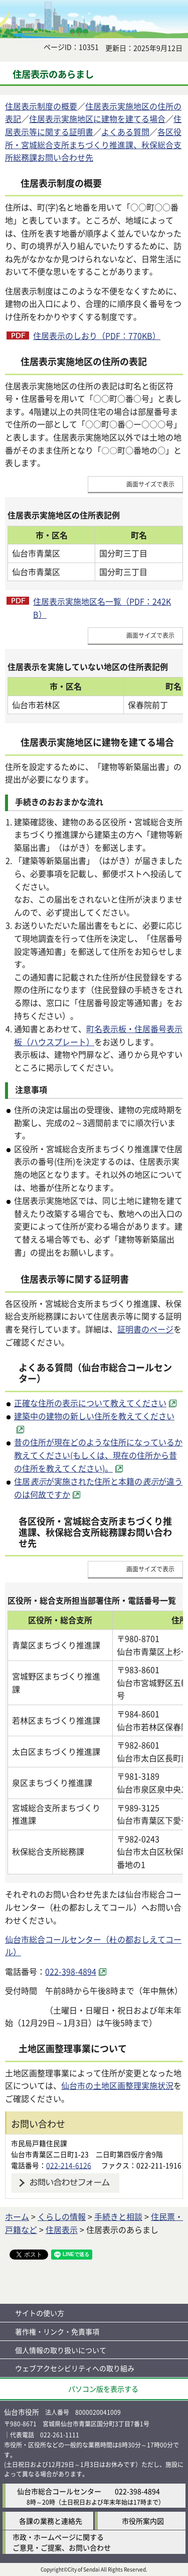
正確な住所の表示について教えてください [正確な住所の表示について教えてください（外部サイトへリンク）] (90, 1403)
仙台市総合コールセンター (59, 2491)
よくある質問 (125, 132)
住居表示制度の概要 (41, 106)
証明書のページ (145, 1329)
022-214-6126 (68, 2165)
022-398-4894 (137, 2491)
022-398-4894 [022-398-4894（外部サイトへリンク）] (70, 1971)
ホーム (17, 2216)
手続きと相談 (118, 2216)
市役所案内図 (143, 2521)
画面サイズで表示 (150, 484)
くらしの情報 (62, 2216)
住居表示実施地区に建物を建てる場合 (97, 119)
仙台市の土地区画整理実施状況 (117, 2085)
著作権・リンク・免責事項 (57, 2331)
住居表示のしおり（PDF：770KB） (96, 335)
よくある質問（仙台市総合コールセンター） (95, 1373)
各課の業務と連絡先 (50, 2521)
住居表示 (62, 2229)
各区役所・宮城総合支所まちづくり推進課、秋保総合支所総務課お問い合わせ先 (93, 144)
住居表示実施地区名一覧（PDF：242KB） (102, 607)
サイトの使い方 (39, 2313)
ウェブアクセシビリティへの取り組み (74, 2368)
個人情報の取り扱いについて (60, 2350)
